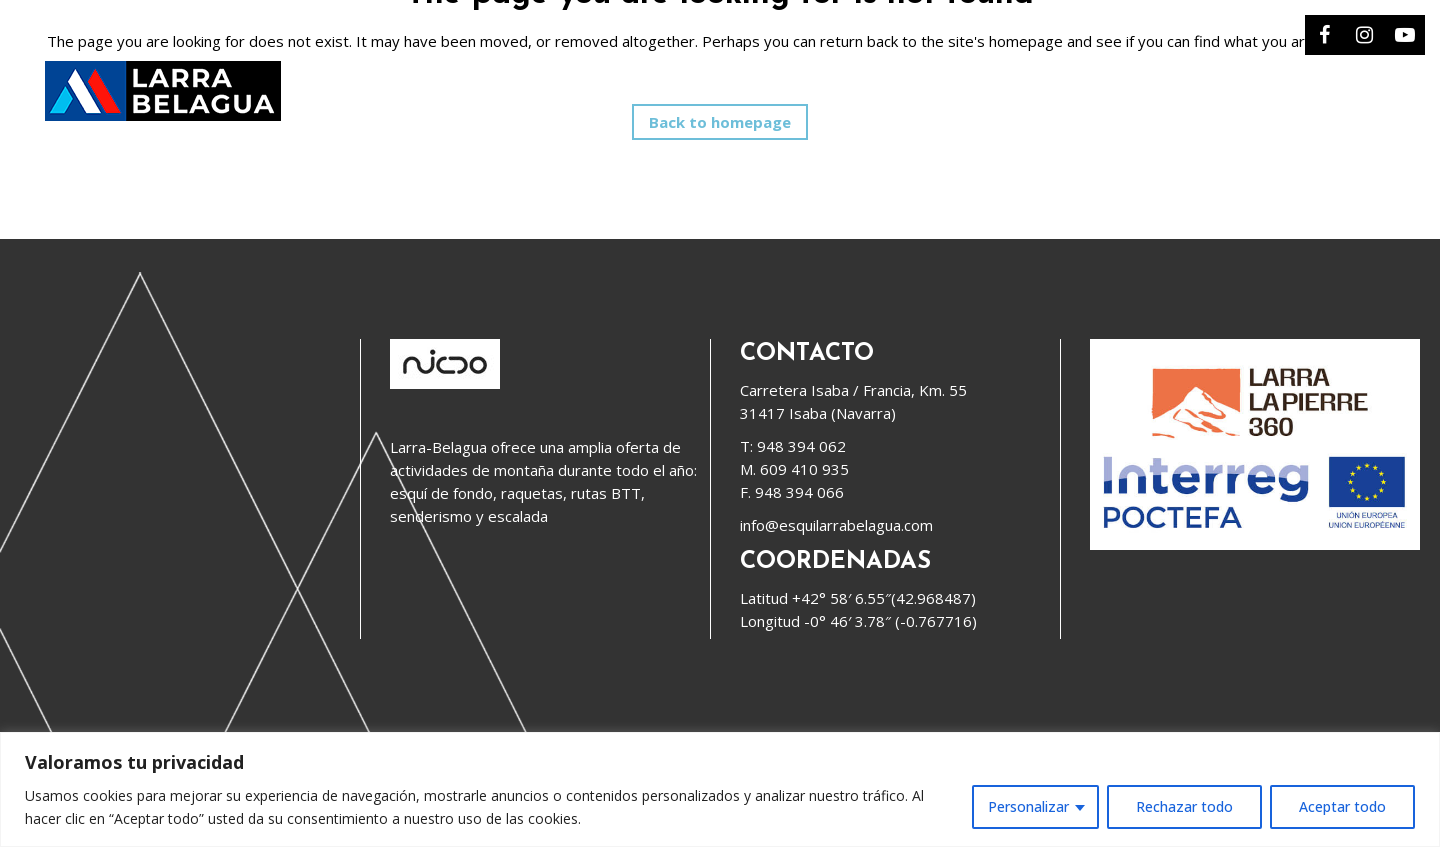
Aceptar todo (1342, 806)
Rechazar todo (1184, 806)
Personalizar (1028, 806)
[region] (720, 789)
